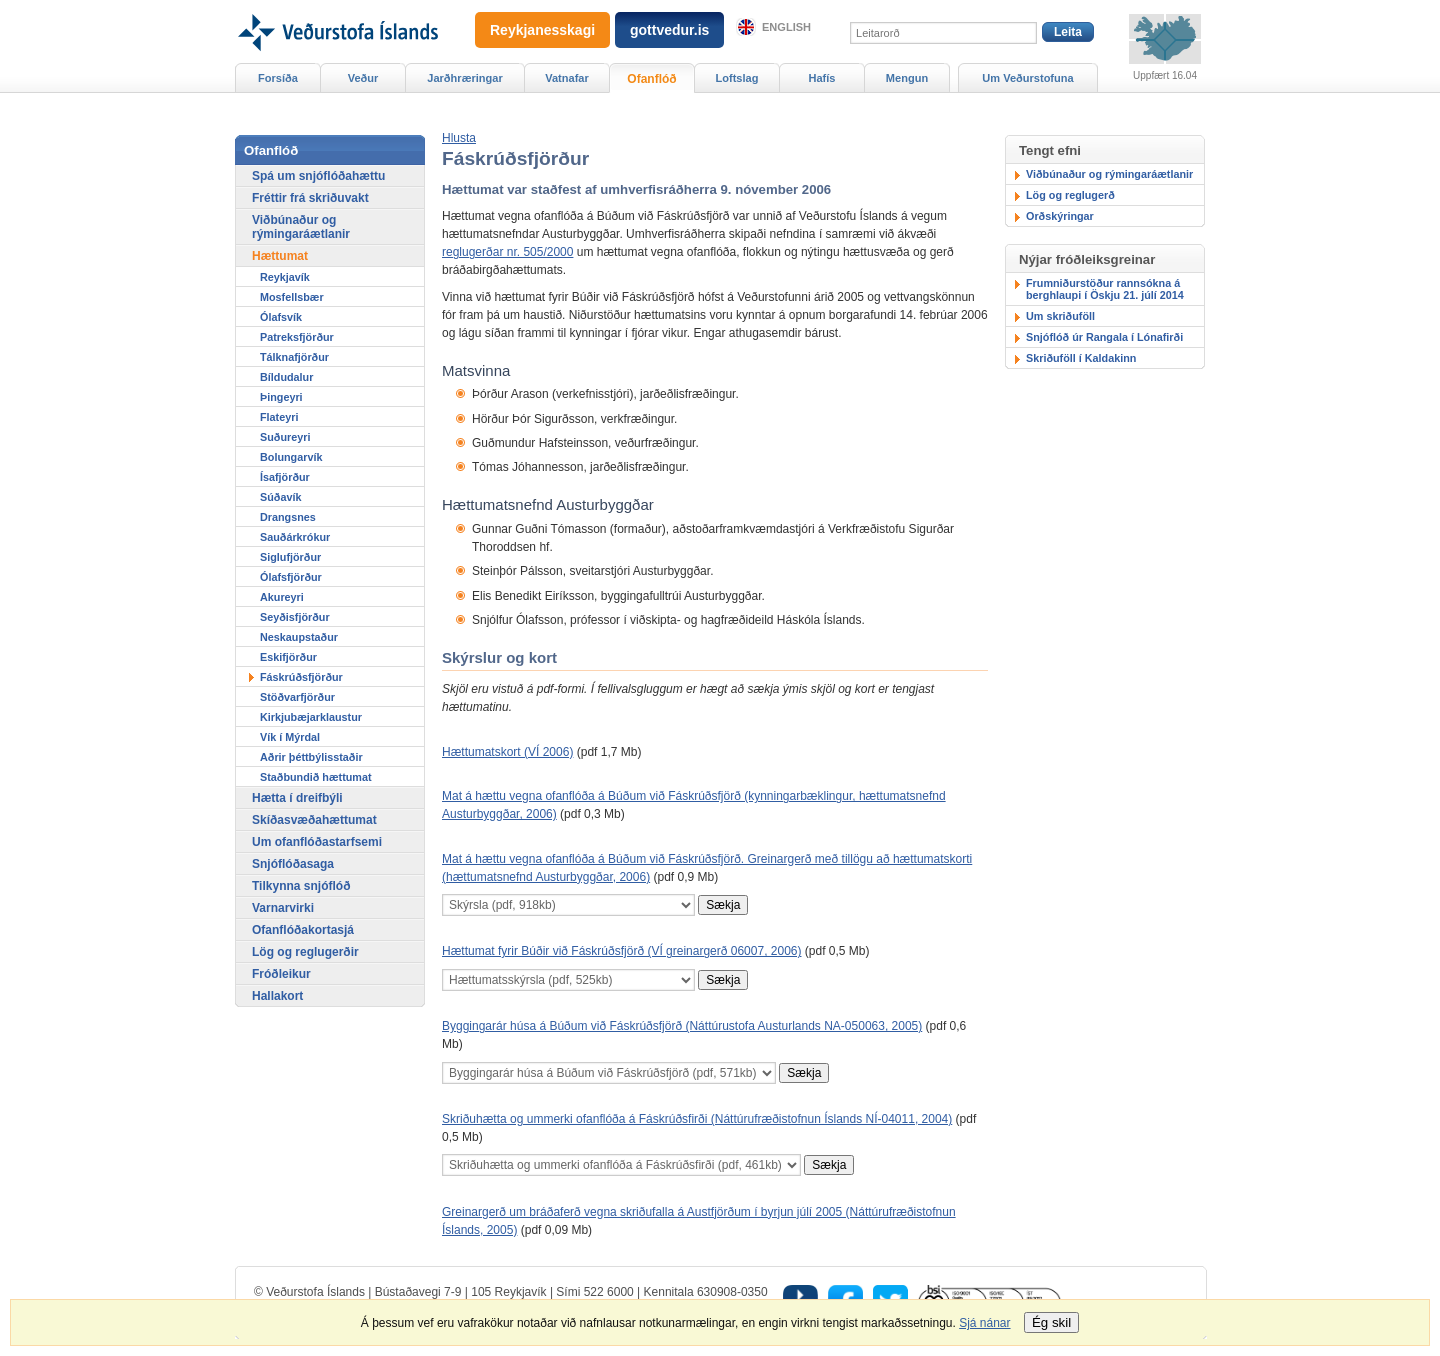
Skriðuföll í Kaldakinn (1081, 358)
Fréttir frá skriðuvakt (310, 198)
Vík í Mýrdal (290, 737)
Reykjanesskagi (542, 30)
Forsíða (278, 78)
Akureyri (282, 597)
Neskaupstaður (299, 637)
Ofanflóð (651, 79)
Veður (363, 78)
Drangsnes (288, 517)
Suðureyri (285, 437)
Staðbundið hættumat (316, 777)
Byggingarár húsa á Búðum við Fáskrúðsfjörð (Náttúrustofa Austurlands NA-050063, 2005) (682, 1026)
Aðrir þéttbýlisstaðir (311, 757)
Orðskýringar (1060, 216)
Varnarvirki (283, 908)
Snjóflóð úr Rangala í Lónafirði (1104, 337)
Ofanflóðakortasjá (303, 930)
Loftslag (737, 78)
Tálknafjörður (294, 357)
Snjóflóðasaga (293, 864)
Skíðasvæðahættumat (314, 820)
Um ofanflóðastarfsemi (317, 842)
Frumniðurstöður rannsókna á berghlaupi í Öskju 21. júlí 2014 (1105, 289)
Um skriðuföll (1060, 316)
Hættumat (280, 256)
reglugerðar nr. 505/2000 (507, 252)
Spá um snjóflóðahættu (318, 176)
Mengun (907, 78)
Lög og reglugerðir (305, 952)
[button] (459, 138)
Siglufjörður (290, 557)
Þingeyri (281, 397)
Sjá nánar (984, 1323)
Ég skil (1051, 1322)
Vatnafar (567, 78)
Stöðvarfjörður (297, 697)
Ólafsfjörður (291, 577)
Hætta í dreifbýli (297, 798)
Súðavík (280, 497)
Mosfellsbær (292, 297)
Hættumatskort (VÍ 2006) (507, 752)
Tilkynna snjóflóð (301, 886)
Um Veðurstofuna (1027, 78)
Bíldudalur (286, 377)
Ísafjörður (285, 477)
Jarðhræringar (464, 78)
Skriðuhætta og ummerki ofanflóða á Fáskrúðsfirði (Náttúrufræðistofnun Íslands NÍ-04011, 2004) (697, 1119)
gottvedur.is (669, 30)
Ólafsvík (281, 317)
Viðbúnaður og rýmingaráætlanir (1109, 174)
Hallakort (277, 996)
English (786, 27)
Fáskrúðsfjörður (301, 677)
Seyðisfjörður (295, 617)
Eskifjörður (288, 657)
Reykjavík (285, 277)
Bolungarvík (291, 457)
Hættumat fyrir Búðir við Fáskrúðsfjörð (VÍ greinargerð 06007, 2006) (622, 951)
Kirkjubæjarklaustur (311, 717)
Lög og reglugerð (1070, 195)
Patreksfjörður (297, 337)
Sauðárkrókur (295, 537)
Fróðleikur (281, 974)
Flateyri (279, 417)
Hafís (822, 78)
